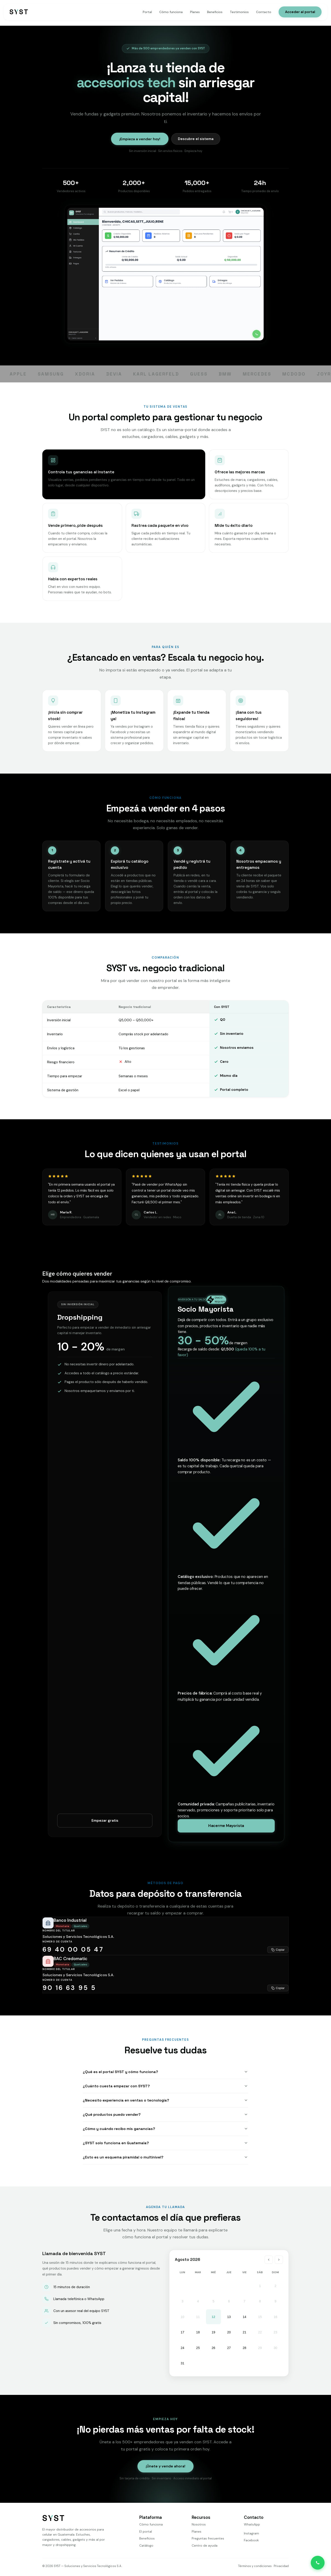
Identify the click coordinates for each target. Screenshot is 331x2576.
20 (229, 2335)
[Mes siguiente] (279, 2263)
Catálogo (146, 2545)
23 (275, 2335)
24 (182, 2350)
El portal (145, 2531)
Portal (147, 12)
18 (198, 2335)
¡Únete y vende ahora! (165, 2466)
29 (260, 2350)
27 (229, 2350)
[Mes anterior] (269, 2263)
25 (198, 2350)
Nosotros (199, 2524)
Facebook (251, 2540)
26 (213, 2350)
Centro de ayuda (204, 2545)
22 (260, 2335)
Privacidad (281, 2566)
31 (182, 2366)
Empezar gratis (104, 1820)
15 (260, 2320)
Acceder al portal (300, 12)
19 (213, 2335)
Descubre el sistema (196, 139)
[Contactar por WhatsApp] (318, 2563)
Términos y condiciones (255, 2566)
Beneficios (215, 12)
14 (244, 2320)
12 (213, 2320)
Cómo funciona (171, 12)
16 (275, 2320)
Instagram (251, 2533)
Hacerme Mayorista (226, 1825)
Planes (195, 12)
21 (244, 2335)
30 (275, 2350)
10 (182, 2320)
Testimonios (239, 12)
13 (229, 2320)
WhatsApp (252, 2524)
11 (198, 2320)
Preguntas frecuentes (208, 2538)
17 (182, 2335)
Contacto (263, 12)
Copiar (278, 1949)
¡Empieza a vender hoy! (139, 139)
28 (244, 2350)
